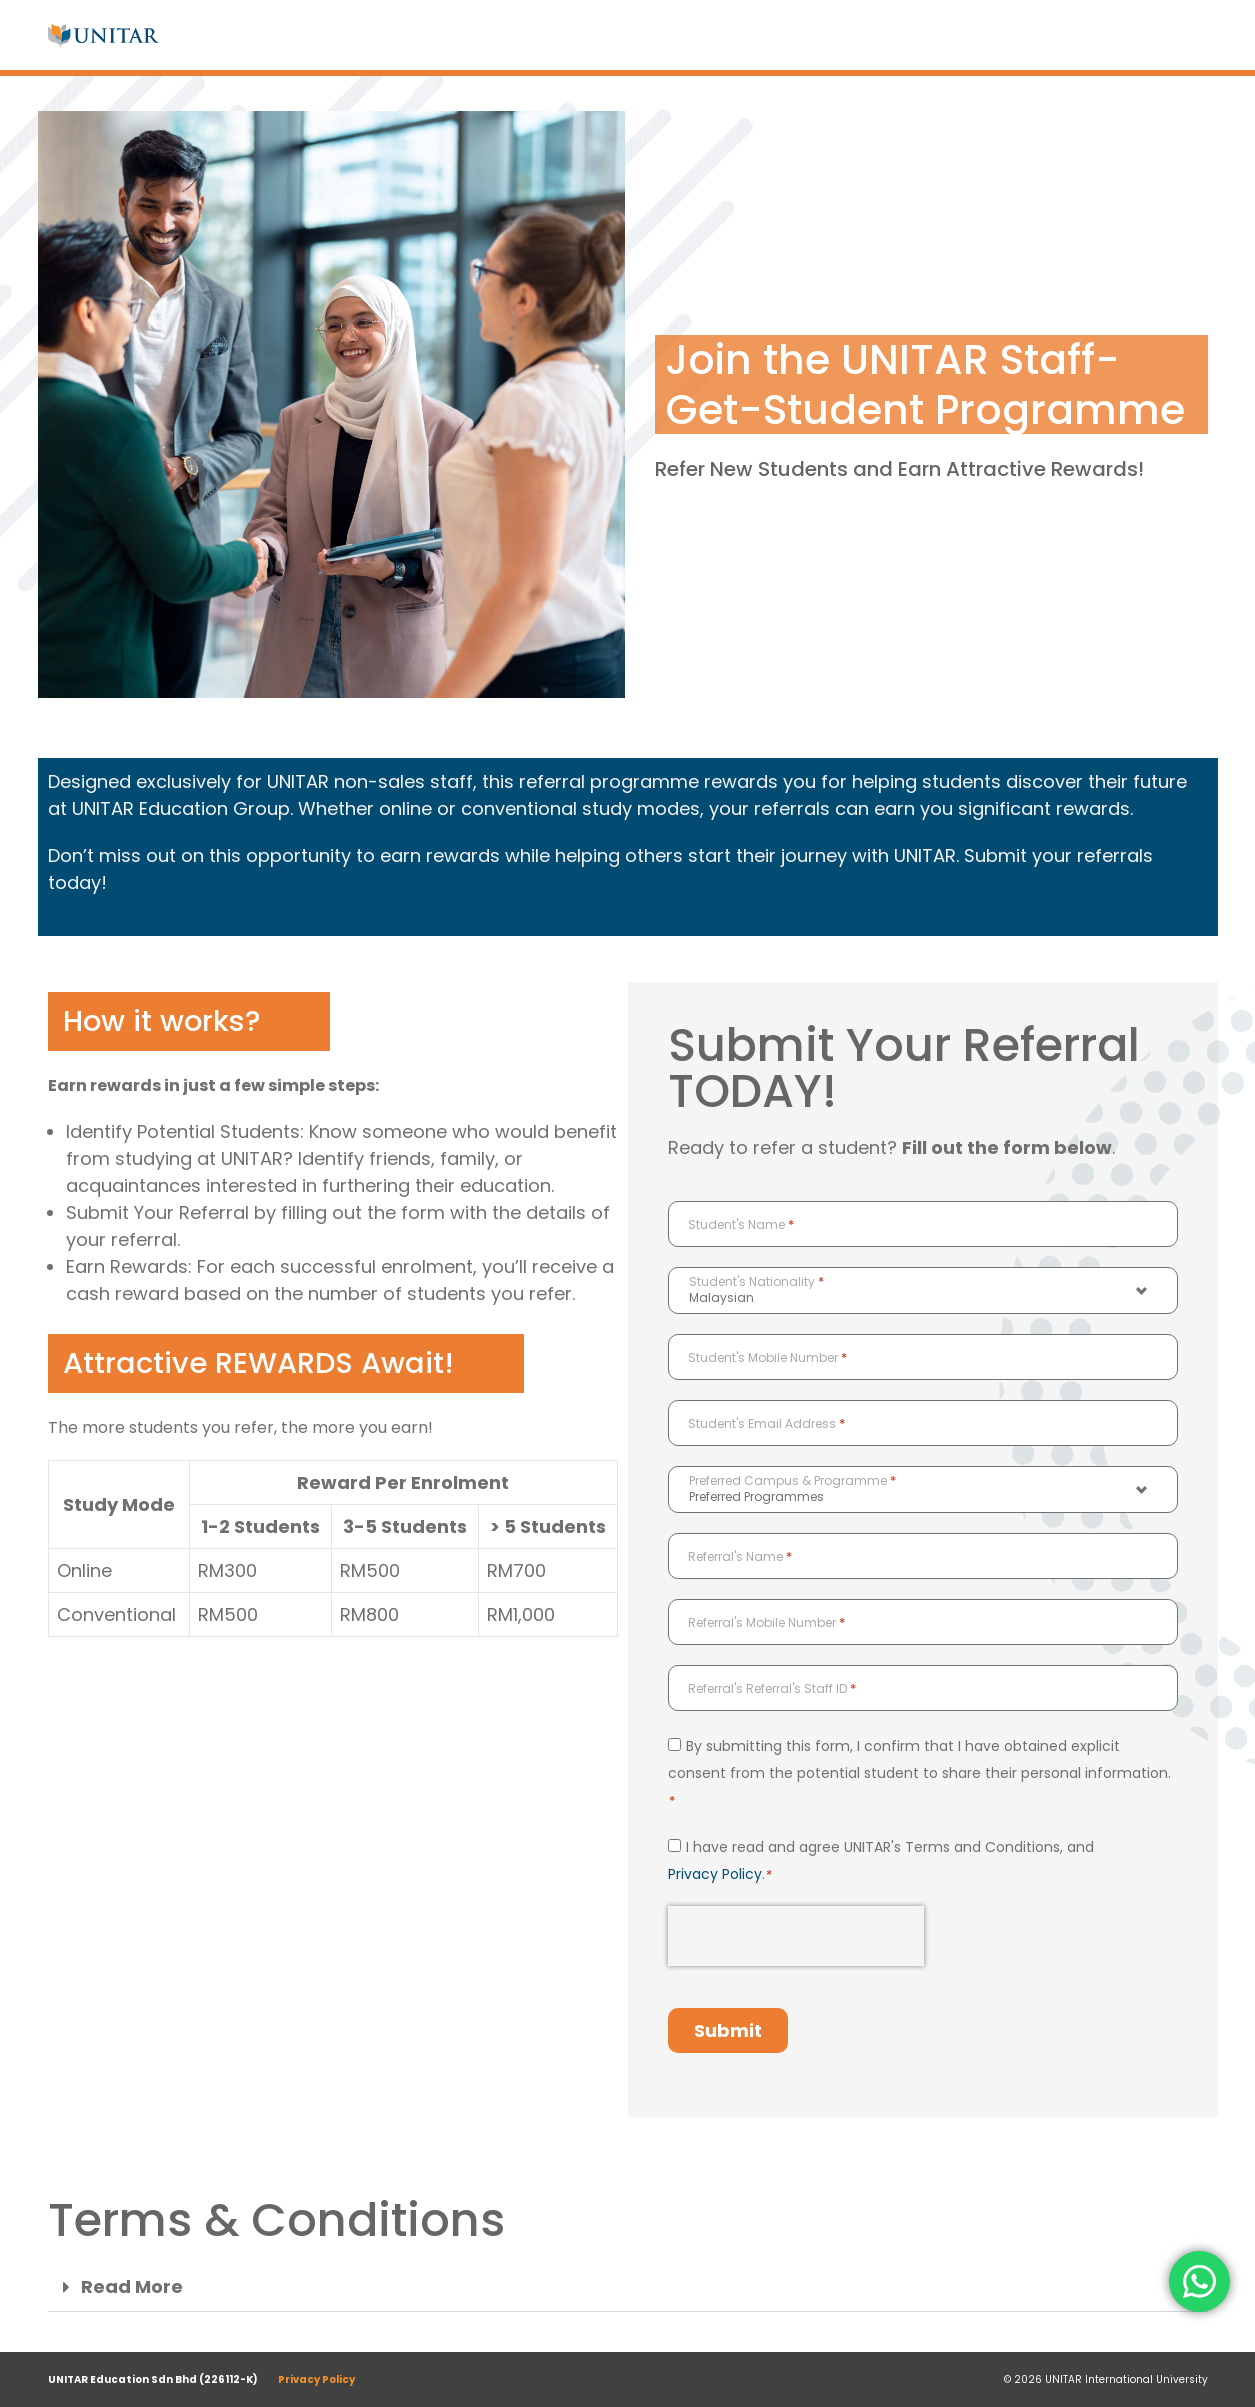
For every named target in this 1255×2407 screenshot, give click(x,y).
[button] (628, 2287)
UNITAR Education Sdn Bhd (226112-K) (153, 2379)
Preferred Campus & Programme (792, 1481)
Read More (132, 2287)
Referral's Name (740, 1557)
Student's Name (741, 1225)
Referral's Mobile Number (766, 1623)
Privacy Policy (715, 1874)
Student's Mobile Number (767, 1358)
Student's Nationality (756, 1282)
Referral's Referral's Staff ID (772, 1689)
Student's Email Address (766, 1424)
